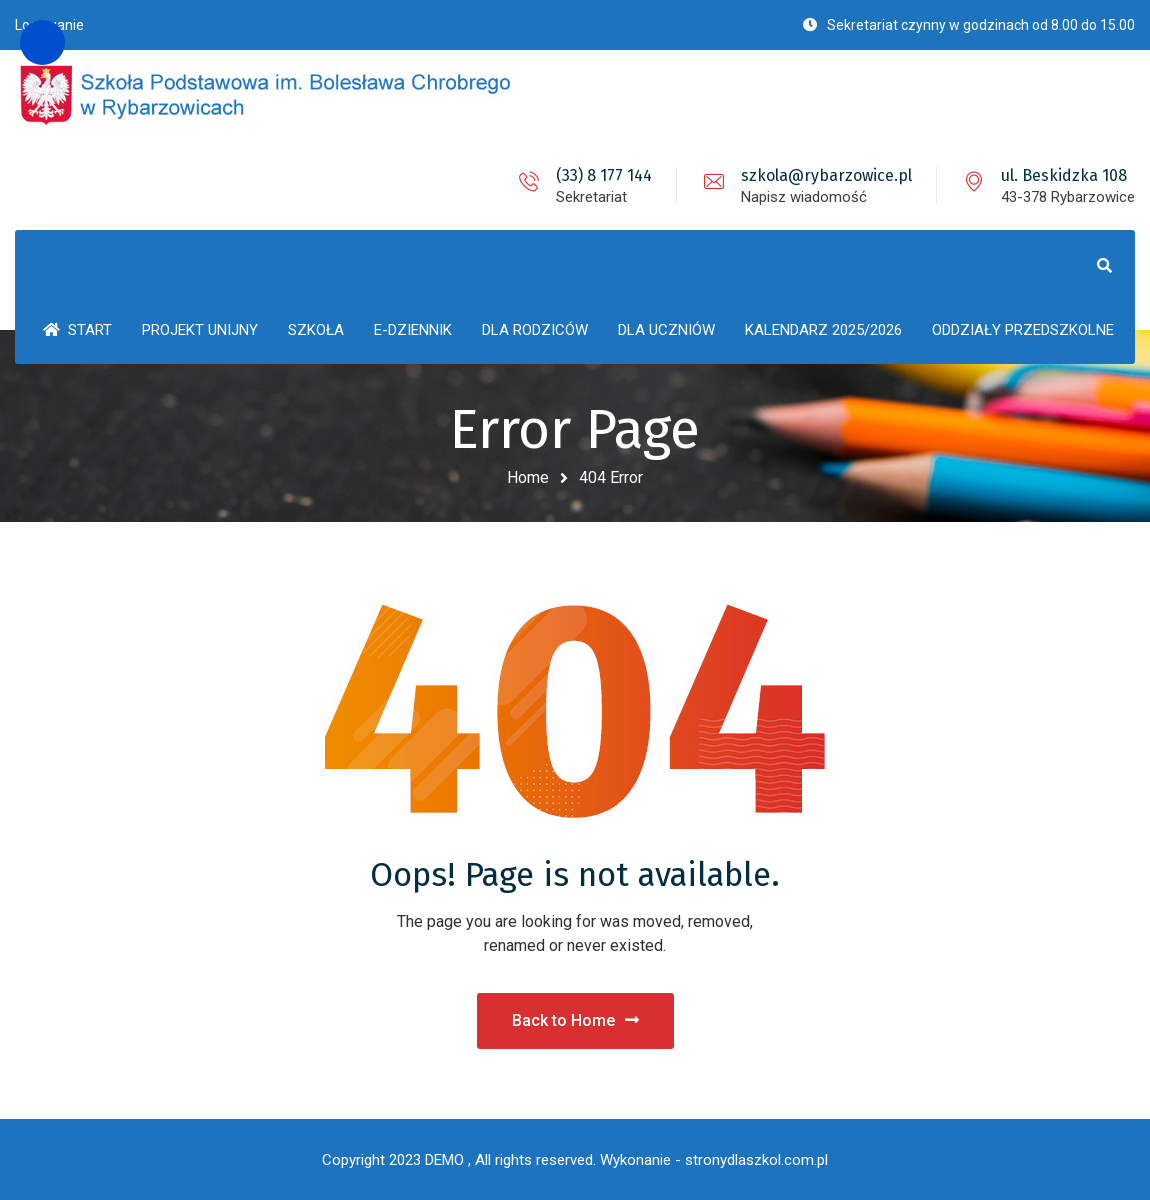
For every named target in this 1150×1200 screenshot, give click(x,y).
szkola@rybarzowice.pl (826, 175)
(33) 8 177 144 (604, 175)
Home (528, 477)
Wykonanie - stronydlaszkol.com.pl (714, 1160)
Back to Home (575, 1020)
